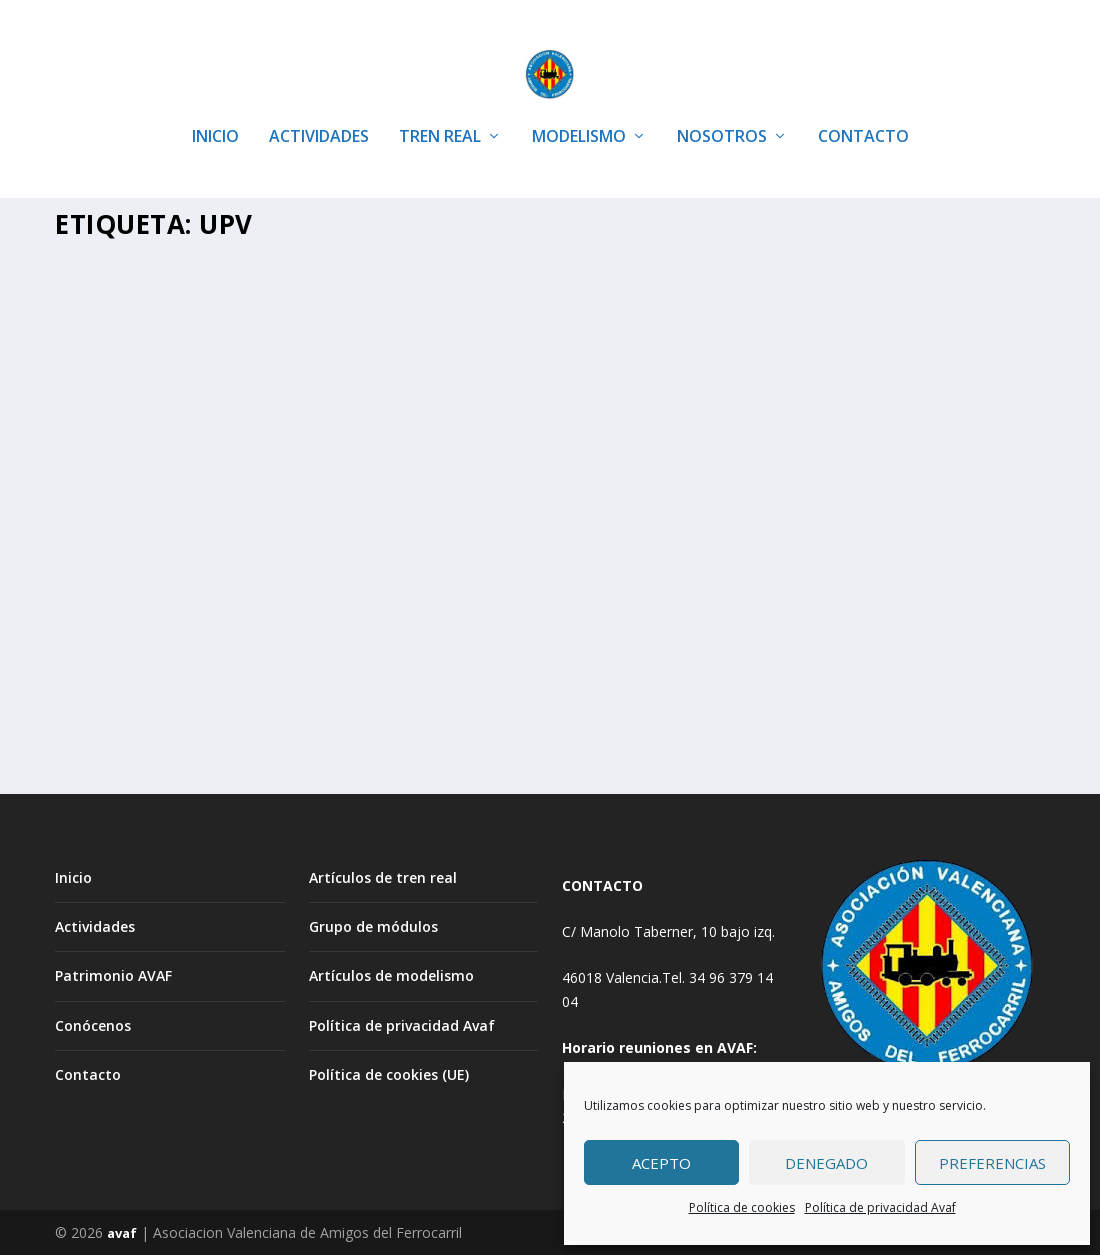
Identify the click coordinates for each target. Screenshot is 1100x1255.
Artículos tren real (271, 519)
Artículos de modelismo (391, 974)
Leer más (120, 668)
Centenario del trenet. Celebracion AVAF (182, 479)
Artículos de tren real (383, 875)
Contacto (88, 1072)
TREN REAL (440, 109)
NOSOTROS (722, 109)
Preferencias (992, 1163)
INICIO (215, 109)
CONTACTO (863, 109)
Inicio (73, 875)
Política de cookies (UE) (389, 1072)
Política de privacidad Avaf (880, 1207)
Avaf (111, 519)
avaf (122, 1232)
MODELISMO (579, 109)
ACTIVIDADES (319, 109)
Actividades (95, 925)
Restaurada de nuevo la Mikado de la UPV (863, 479)
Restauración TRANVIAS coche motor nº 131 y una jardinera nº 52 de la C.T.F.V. (539, 490)
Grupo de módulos (373, 925)
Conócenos (93, 1023)
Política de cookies (742, 1207)
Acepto (661, 1163)
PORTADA (103, 541)
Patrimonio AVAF (113, 974)
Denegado (826, 1163)
